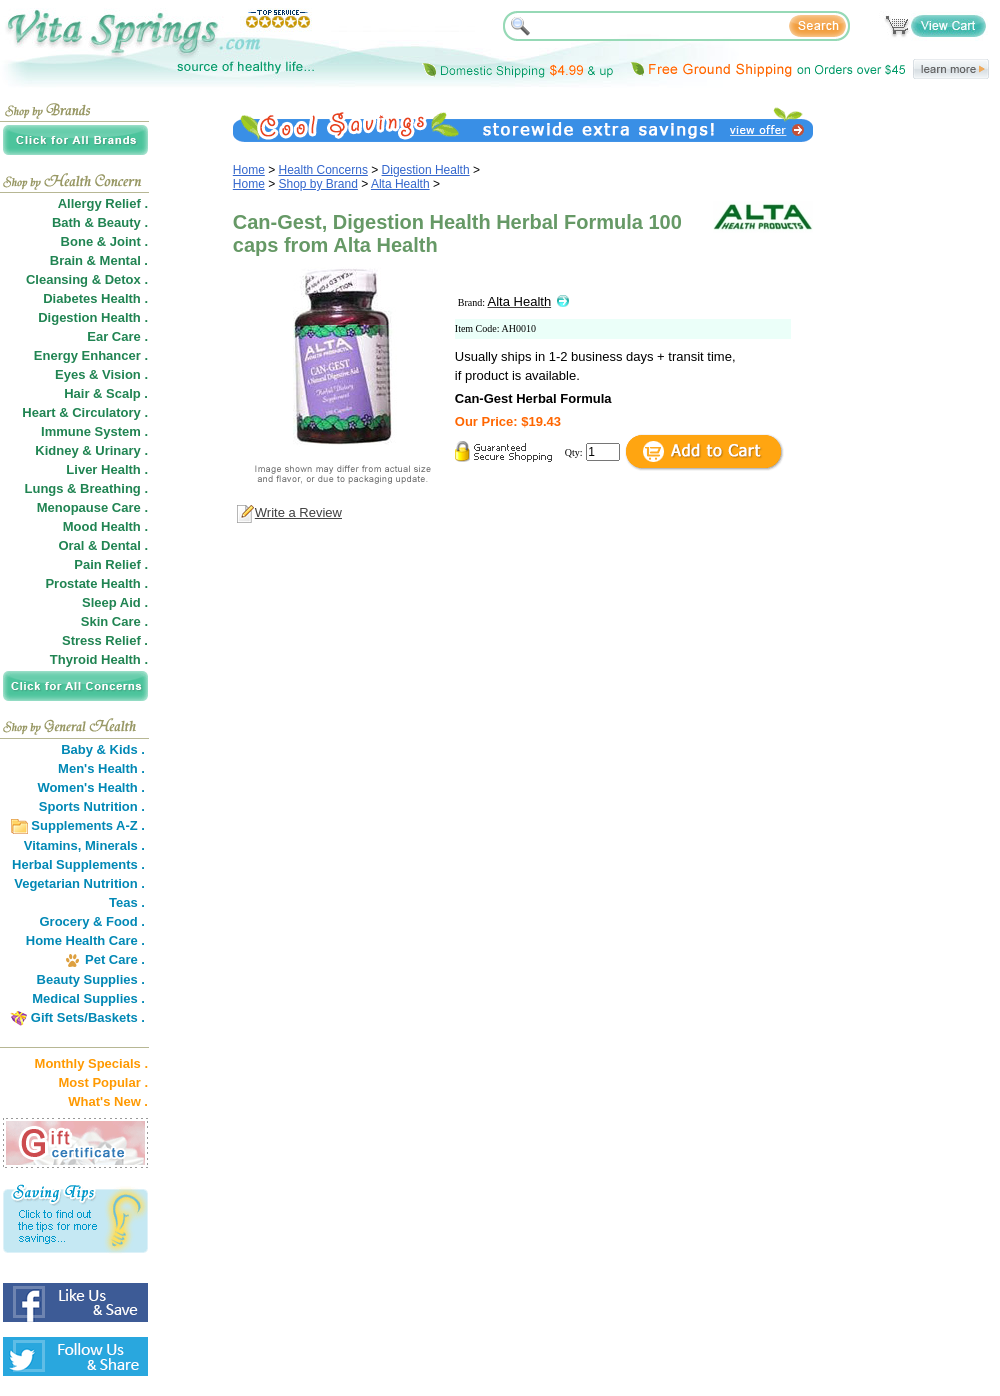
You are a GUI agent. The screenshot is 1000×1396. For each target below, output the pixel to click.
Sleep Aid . (115, 602)
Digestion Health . (93, 317)
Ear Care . (117, 336)
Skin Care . (114, 621)
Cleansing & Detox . (87, 279)
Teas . (127, 902)
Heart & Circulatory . (85, 412)
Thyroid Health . (99, 659)
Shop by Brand (318, 184)
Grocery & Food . (92, 921)
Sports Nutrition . (92, 806)
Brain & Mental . (99, 260)
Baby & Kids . (103, 749)
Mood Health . (105, 526)
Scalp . (127, 393)
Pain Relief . (111, 564)
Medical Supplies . (88, 998)
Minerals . (115, 845)
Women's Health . (91, 787)
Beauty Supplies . (91, 979)
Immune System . (94, 431)
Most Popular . (103, 1082)
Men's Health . (101, 768)
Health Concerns (323, 170)
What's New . (108, 1101)
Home (249, 170)
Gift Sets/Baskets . (88, 1017)
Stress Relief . (105, 640)
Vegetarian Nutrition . (79, 883)
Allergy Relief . (103, 203)
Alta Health (400, 184)
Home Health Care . (85, 940)
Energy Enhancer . (91, 355)
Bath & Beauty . (100, 222)
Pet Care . (115, 959)
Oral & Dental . (103, 545)
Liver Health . (107, 469)
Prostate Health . (96, 583)
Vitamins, (53, 845)
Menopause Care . (92, 507)
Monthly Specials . (91, 1063)
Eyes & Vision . (101, 374)
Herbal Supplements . (78, 864)
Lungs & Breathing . (87, 488)
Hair (76, 393)
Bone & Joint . (104, 241)
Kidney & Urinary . (91, 450)
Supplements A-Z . (88, 825)
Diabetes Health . (95, 298)
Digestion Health (426, 170)
